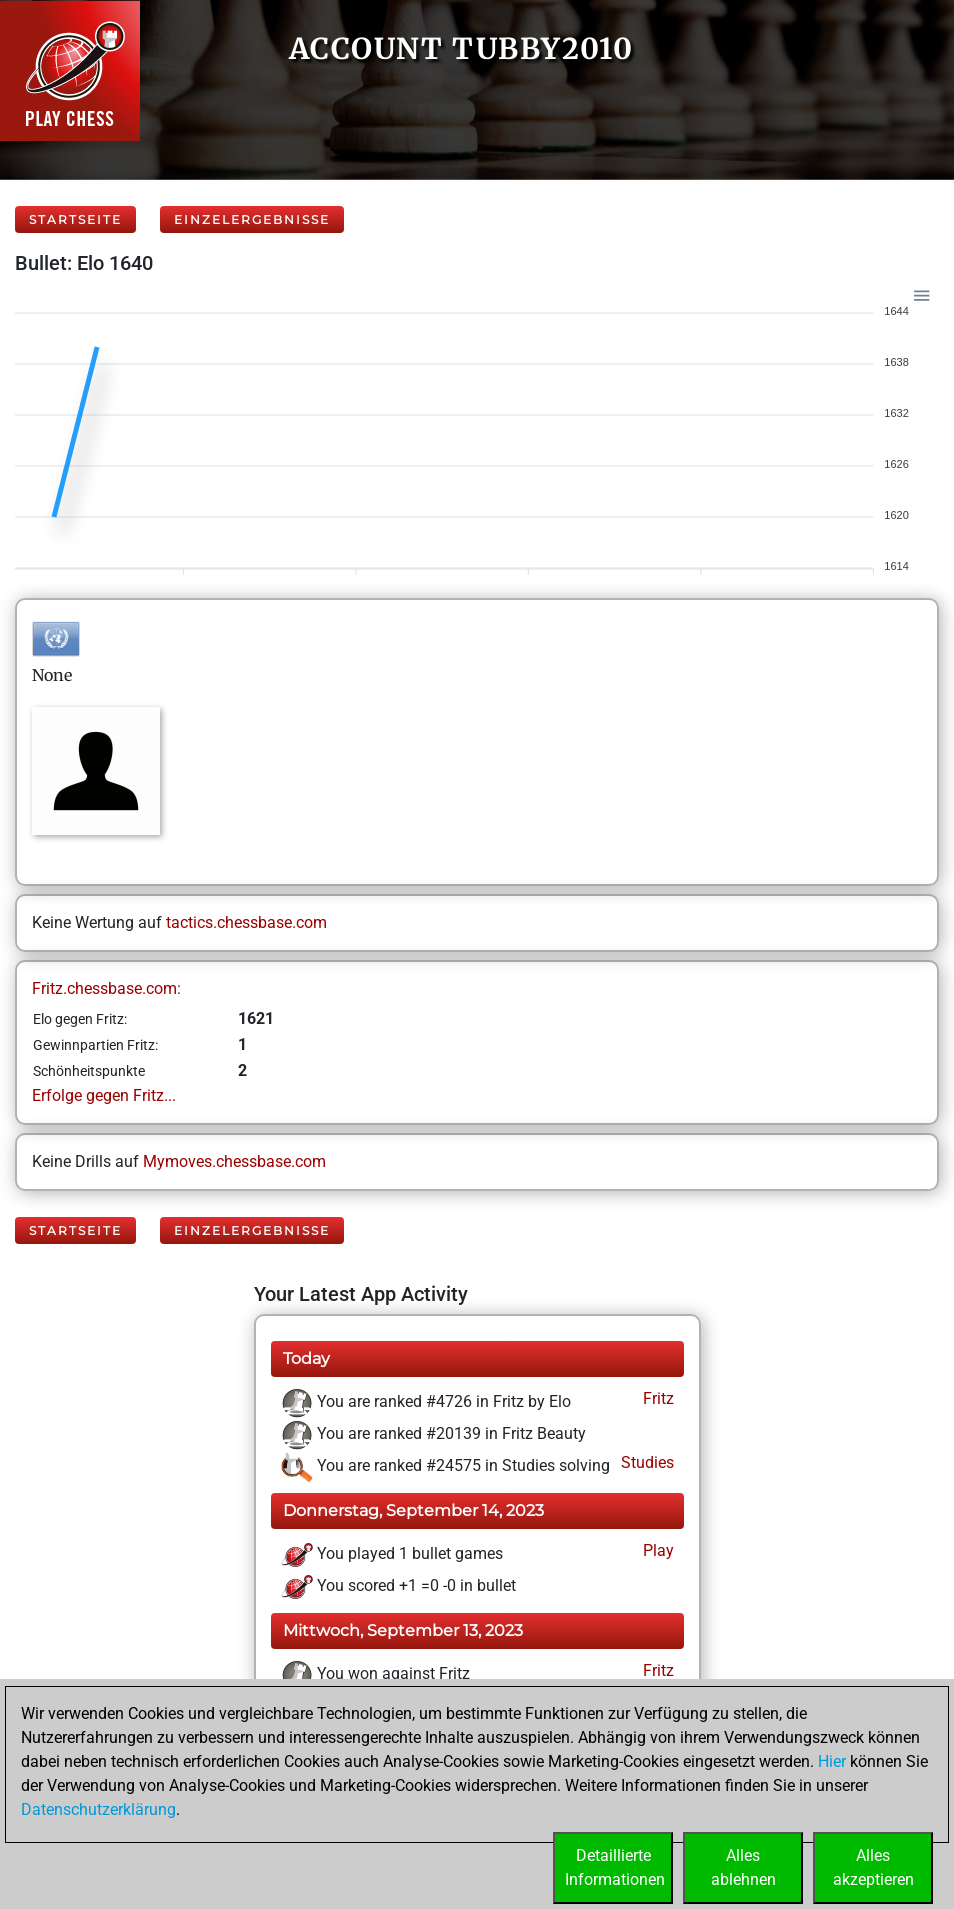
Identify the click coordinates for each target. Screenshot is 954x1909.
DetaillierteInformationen (615, 1867)
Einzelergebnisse (252, 219)
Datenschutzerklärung (98, 1809)
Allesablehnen (743, 1867)
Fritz (656, 1398)
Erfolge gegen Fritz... (104, 1095)
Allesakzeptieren (873, 1867)
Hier (832, 1761)
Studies (645, 1462)
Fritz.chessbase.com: (106, 988)
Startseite (75, 219)
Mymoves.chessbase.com (234, 1161)
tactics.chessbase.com (246, 922)
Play (656, 1550)
